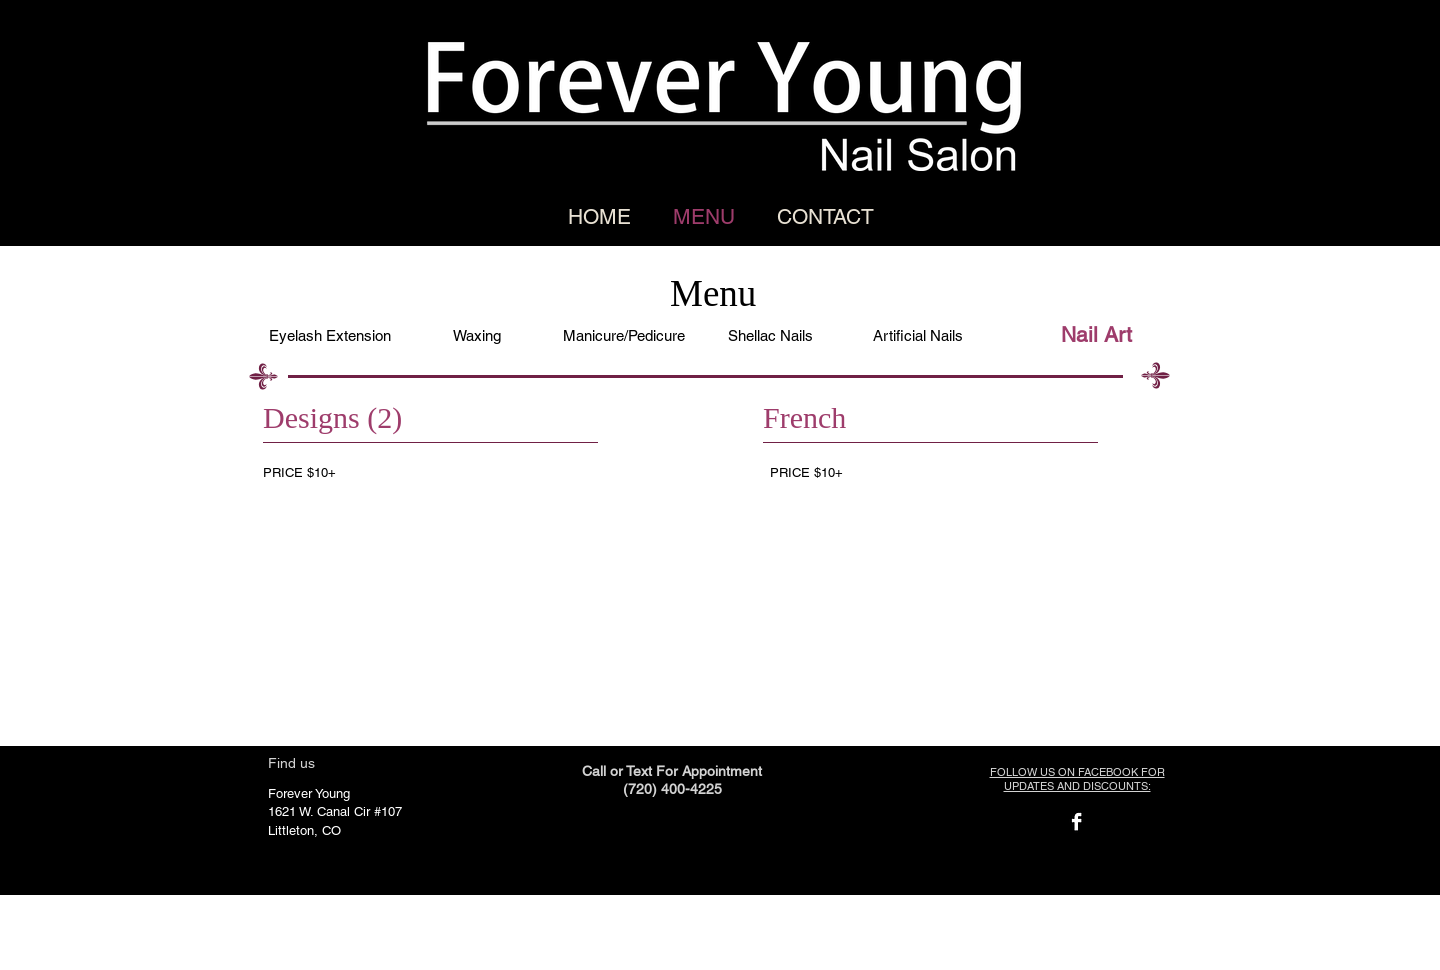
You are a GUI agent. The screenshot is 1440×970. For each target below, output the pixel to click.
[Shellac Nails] (770, 335)
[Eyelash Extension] (329, 335)
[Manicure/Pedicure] (623, 335)
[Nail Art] (1096, 335)
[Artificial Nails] (917, 335)
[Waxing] (476, 335)
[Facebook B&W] (1076, 821)
